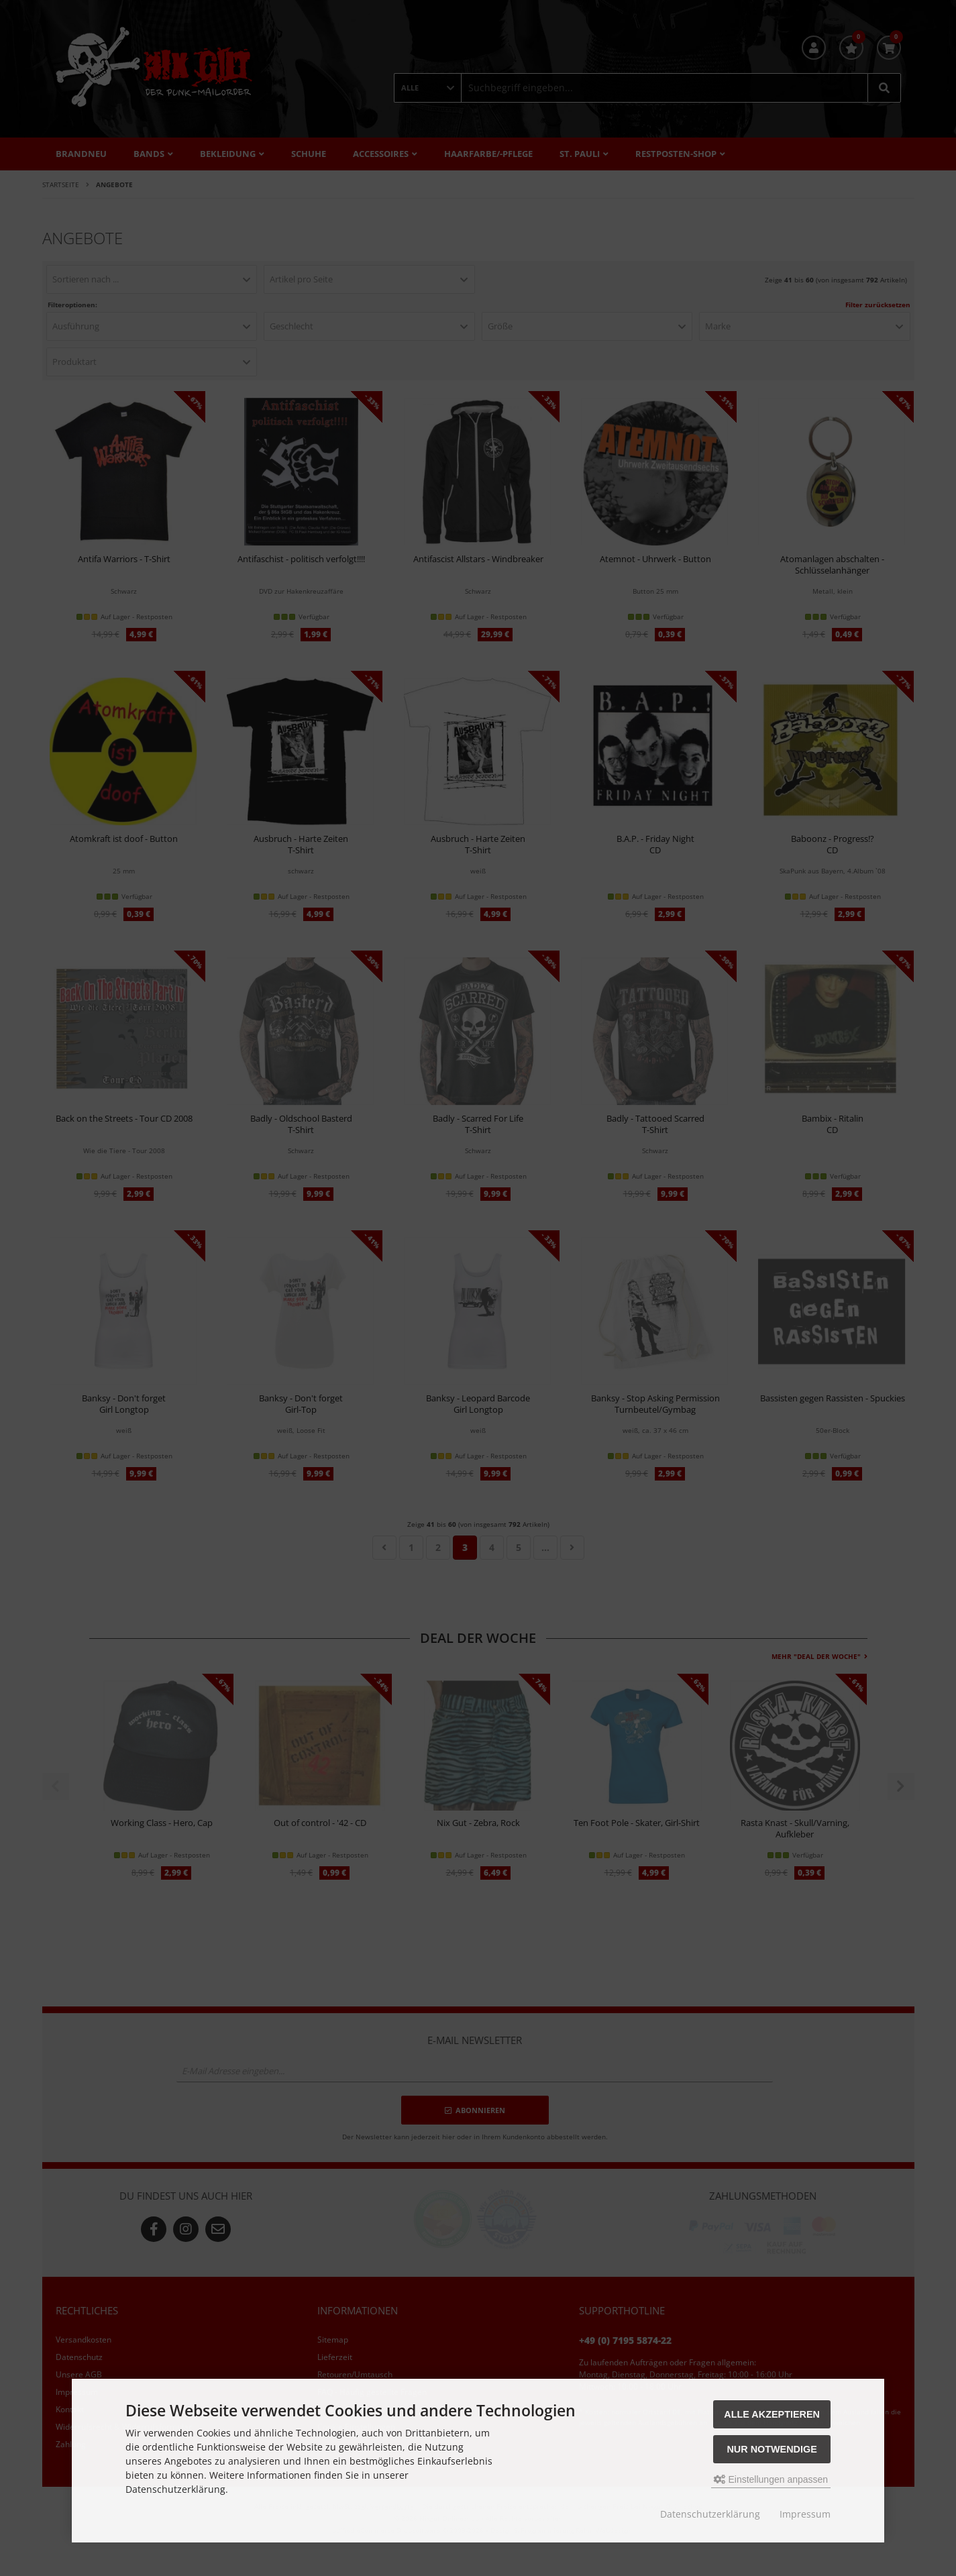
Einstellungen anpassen (771, 2479)
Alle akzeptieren (772, 2414)
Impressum (805, 2514)
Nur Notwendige (771, 2449)
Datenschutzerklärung (710, 2514)
